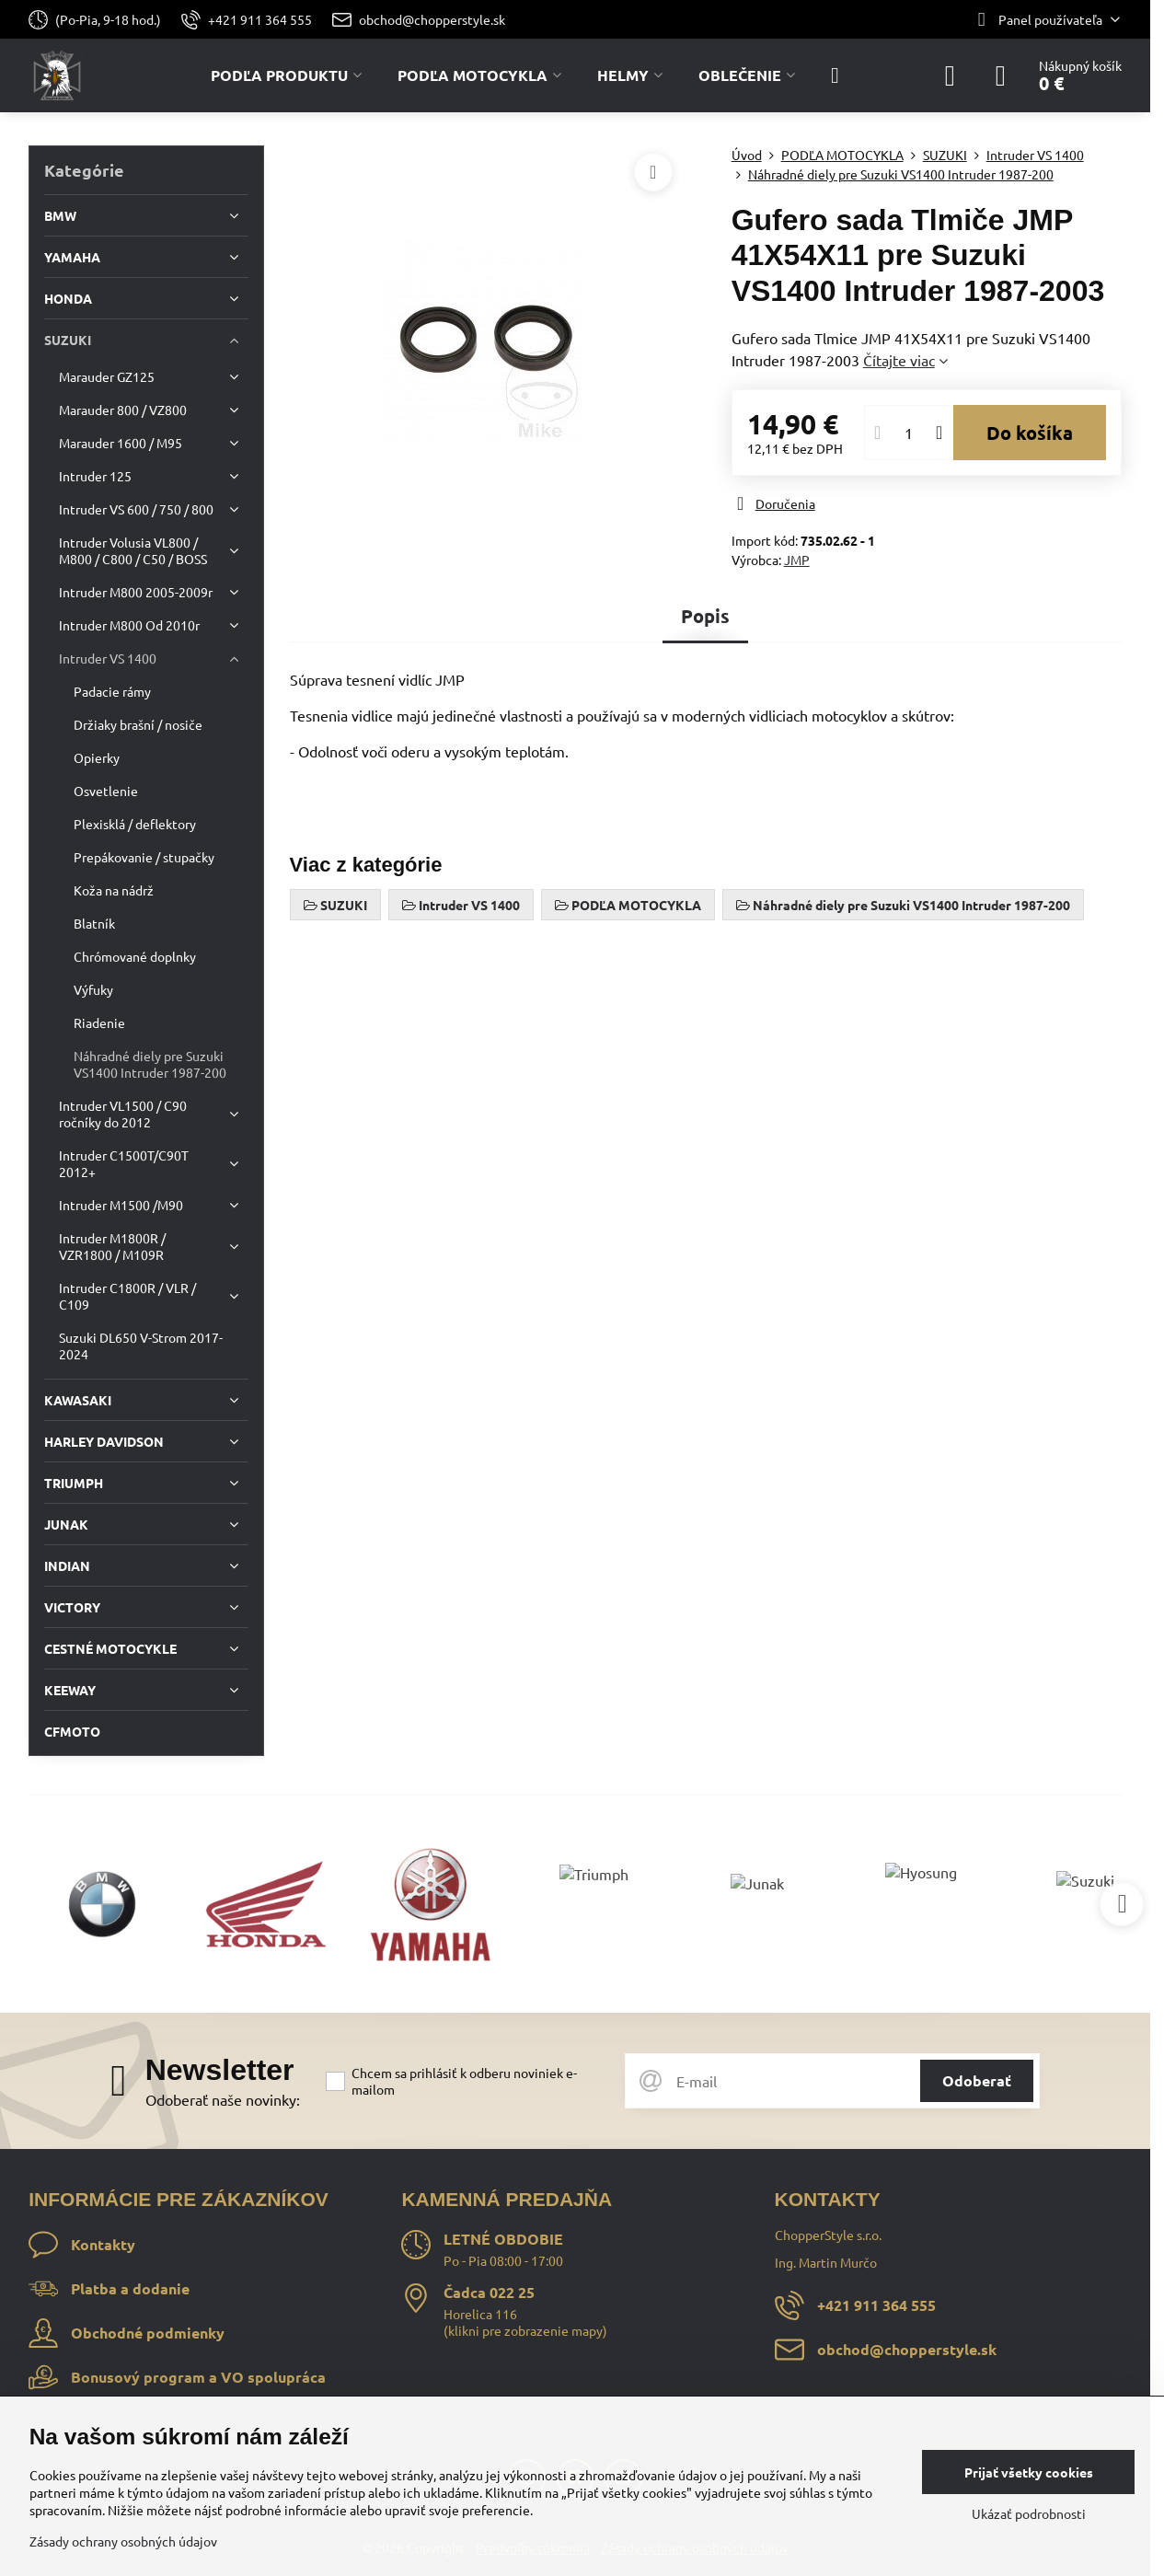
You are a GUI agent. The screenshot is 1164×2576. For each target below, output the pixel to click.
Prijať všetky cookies (1028, 2472)
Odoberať (976, 2080)
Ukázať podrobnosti (1029, 2513)
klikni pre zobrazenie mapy (525, 2330)
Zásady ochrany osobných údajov (123, 2541)
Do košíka (1029, 433)
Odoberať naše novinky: (222, 2099)
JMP (797, 559)
